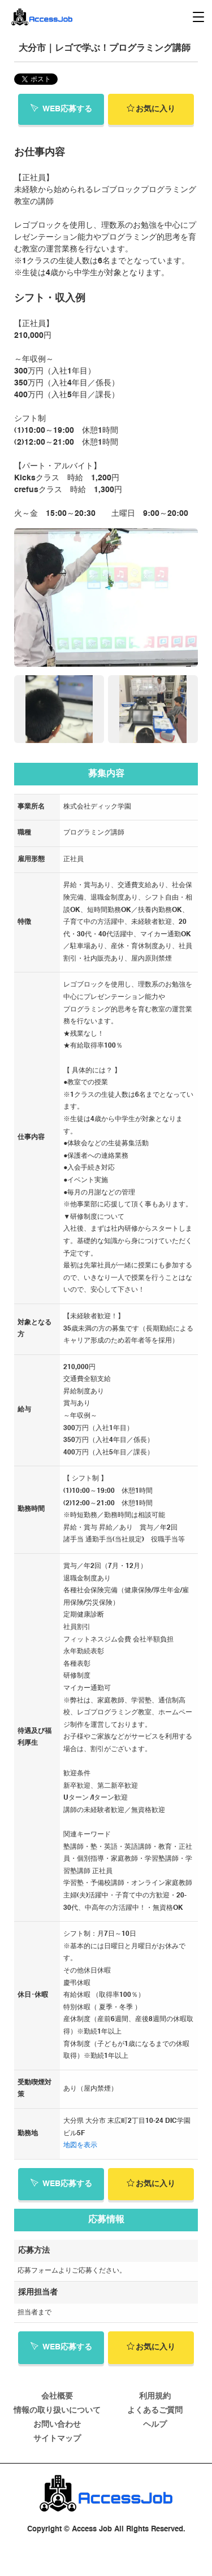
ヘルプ (155, 2425)
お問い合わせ (57, 2425)
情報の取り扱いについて (57, 2410)
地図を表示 (80, 2145)
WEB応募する (61, 108)
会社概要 (57, 2396)
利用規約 (155, 2396)
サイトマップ (57, 2439)
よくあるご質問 (155, 2410)
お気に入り (151, 108)
